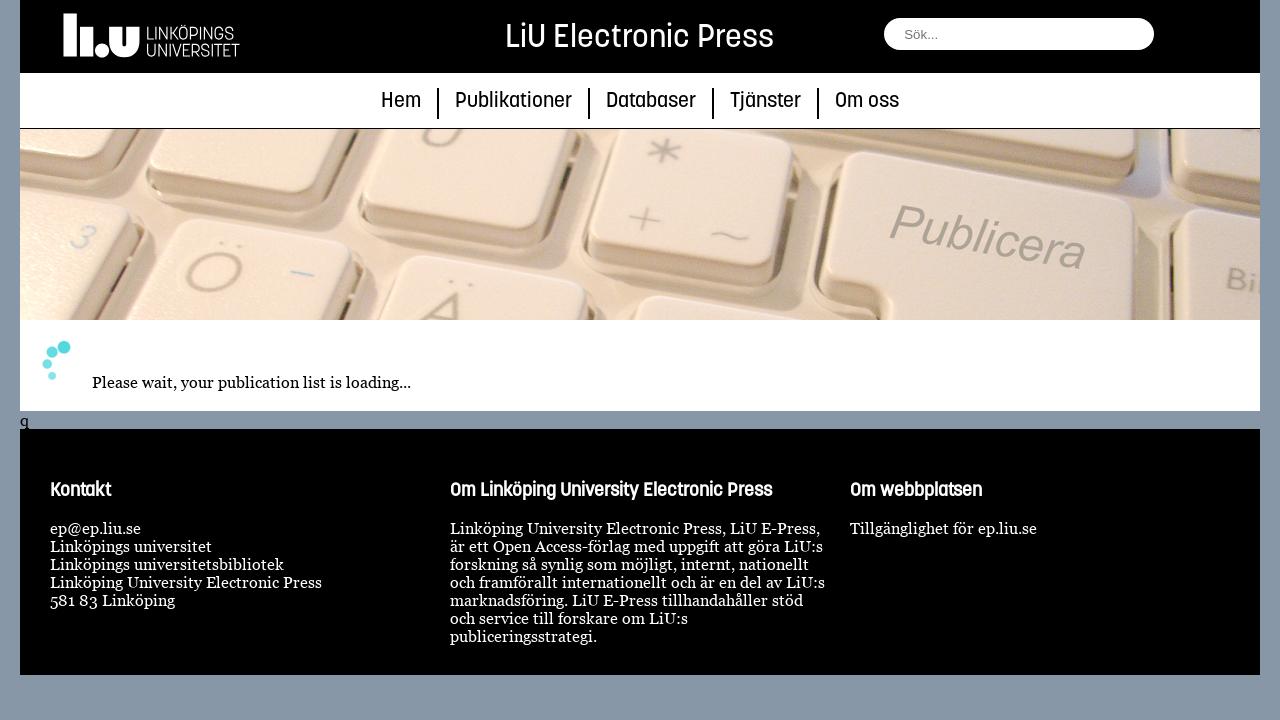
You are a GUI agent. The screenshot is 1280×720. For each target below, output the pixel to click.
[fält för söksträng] (1019, 34)
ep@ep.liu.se (95, 528)
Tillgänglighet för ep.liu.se (943, 528)
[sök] (1174, 39)
